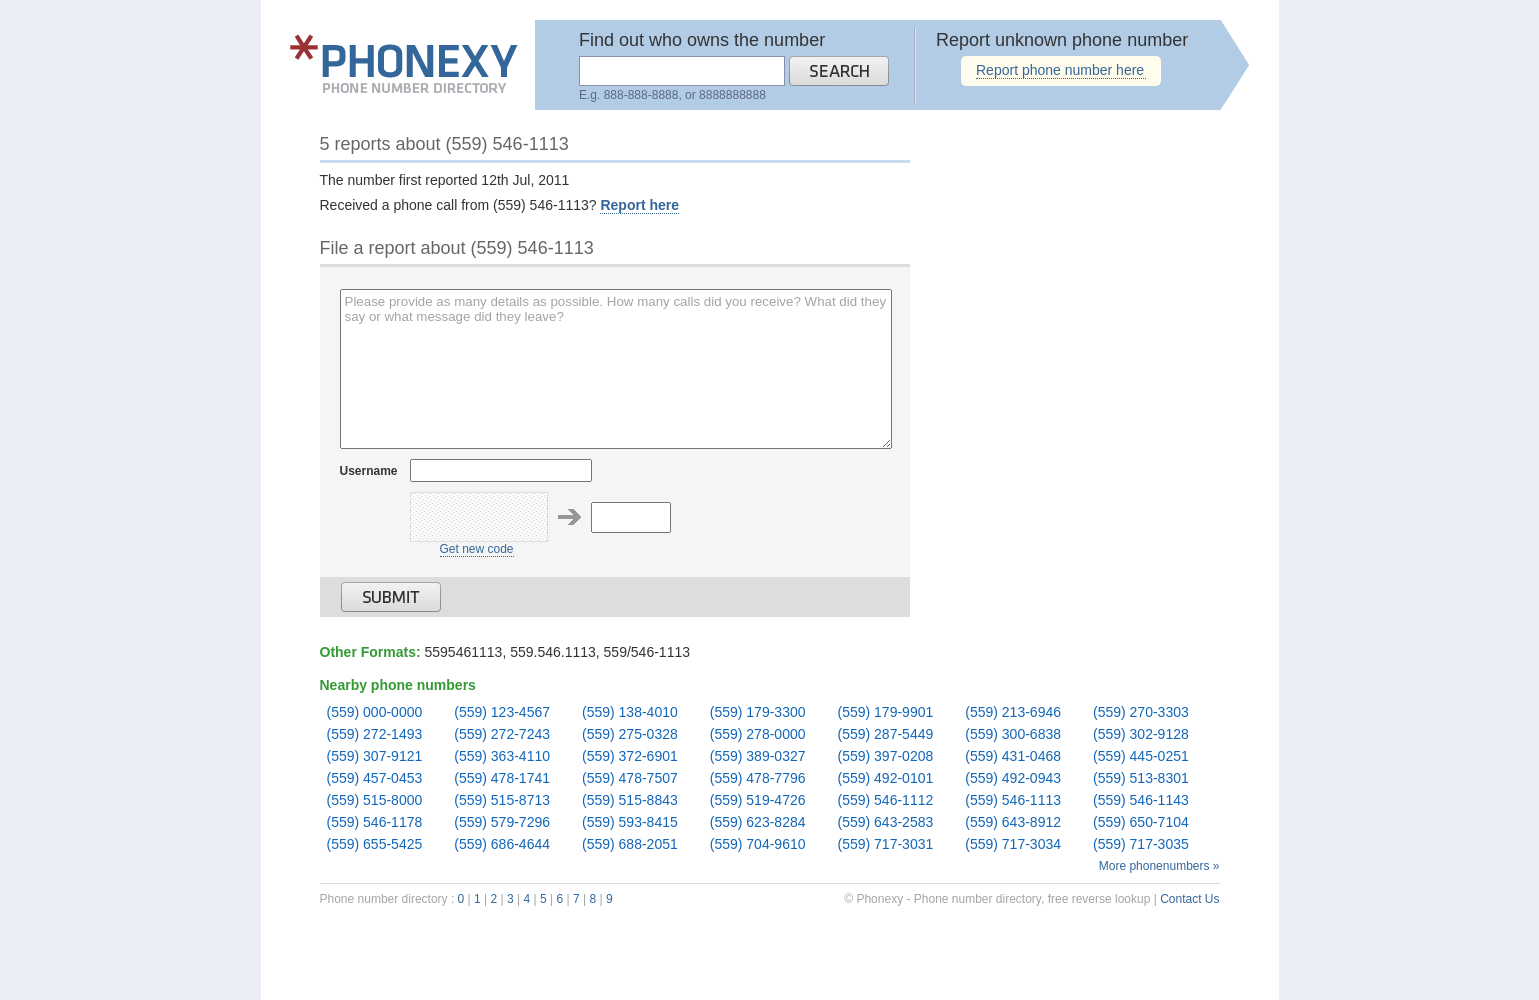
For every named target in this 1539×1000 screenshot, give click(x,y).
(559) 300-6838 (1013, 734)
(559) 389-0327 (758, 756)
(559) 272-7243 (502, 734)
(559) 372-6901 (630, 756)
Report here (639, 205)
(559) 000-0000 (375, 712)
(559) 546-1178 (375, 822)
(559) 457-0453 (375, 778)
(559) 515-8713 (502, 800)
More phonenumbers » (1159, 866)
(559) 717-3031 (886, 844)
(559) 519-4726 (758, 800)
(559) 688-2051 (630, 844)
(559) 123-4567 (502, 712)
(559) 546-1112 (886, 800)
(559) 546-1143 (1141, 800)
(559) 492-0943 (1013, 778)
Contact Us (1189, 899)
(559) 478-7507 (630, 778)
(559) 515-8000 (375, 800)
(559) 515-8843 (630, 800)
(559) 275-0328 (630, 734)
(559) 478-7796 (758, 778)
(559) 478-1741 (502, 778)
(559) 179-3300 (758, 712)
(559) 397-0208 (886, 756)
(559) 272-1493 (375, 734)
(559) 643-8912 (1013, 822)
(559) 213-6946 (1013, 712)
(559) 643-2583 (886, 822)
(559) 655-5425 (375, 844)
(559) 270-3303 (1141, 712)
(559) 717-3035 (1141, 844)
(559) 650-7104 (1141, 822)
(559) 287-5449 (886, 734)
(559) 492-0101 (886, 778)
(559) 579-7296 (502, 822)
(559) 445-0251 (1141, 756)
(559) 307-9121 (375, 756)
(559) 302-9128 (1141, 734)
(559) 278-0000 (758, 734)
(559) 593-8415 (630, 822)
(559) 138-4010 (630, 712)
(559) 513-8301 (1141, 778)
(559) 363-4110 (502, 756)
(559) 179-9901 (886, 712)
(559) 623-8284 (758, 822)
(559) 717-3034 (1013, 844)
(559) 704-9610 (758, 844)
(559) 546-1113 (1013, 800)
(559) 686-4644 (502, 844)
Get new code (477, 549)
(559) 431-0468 (1013, 756)
